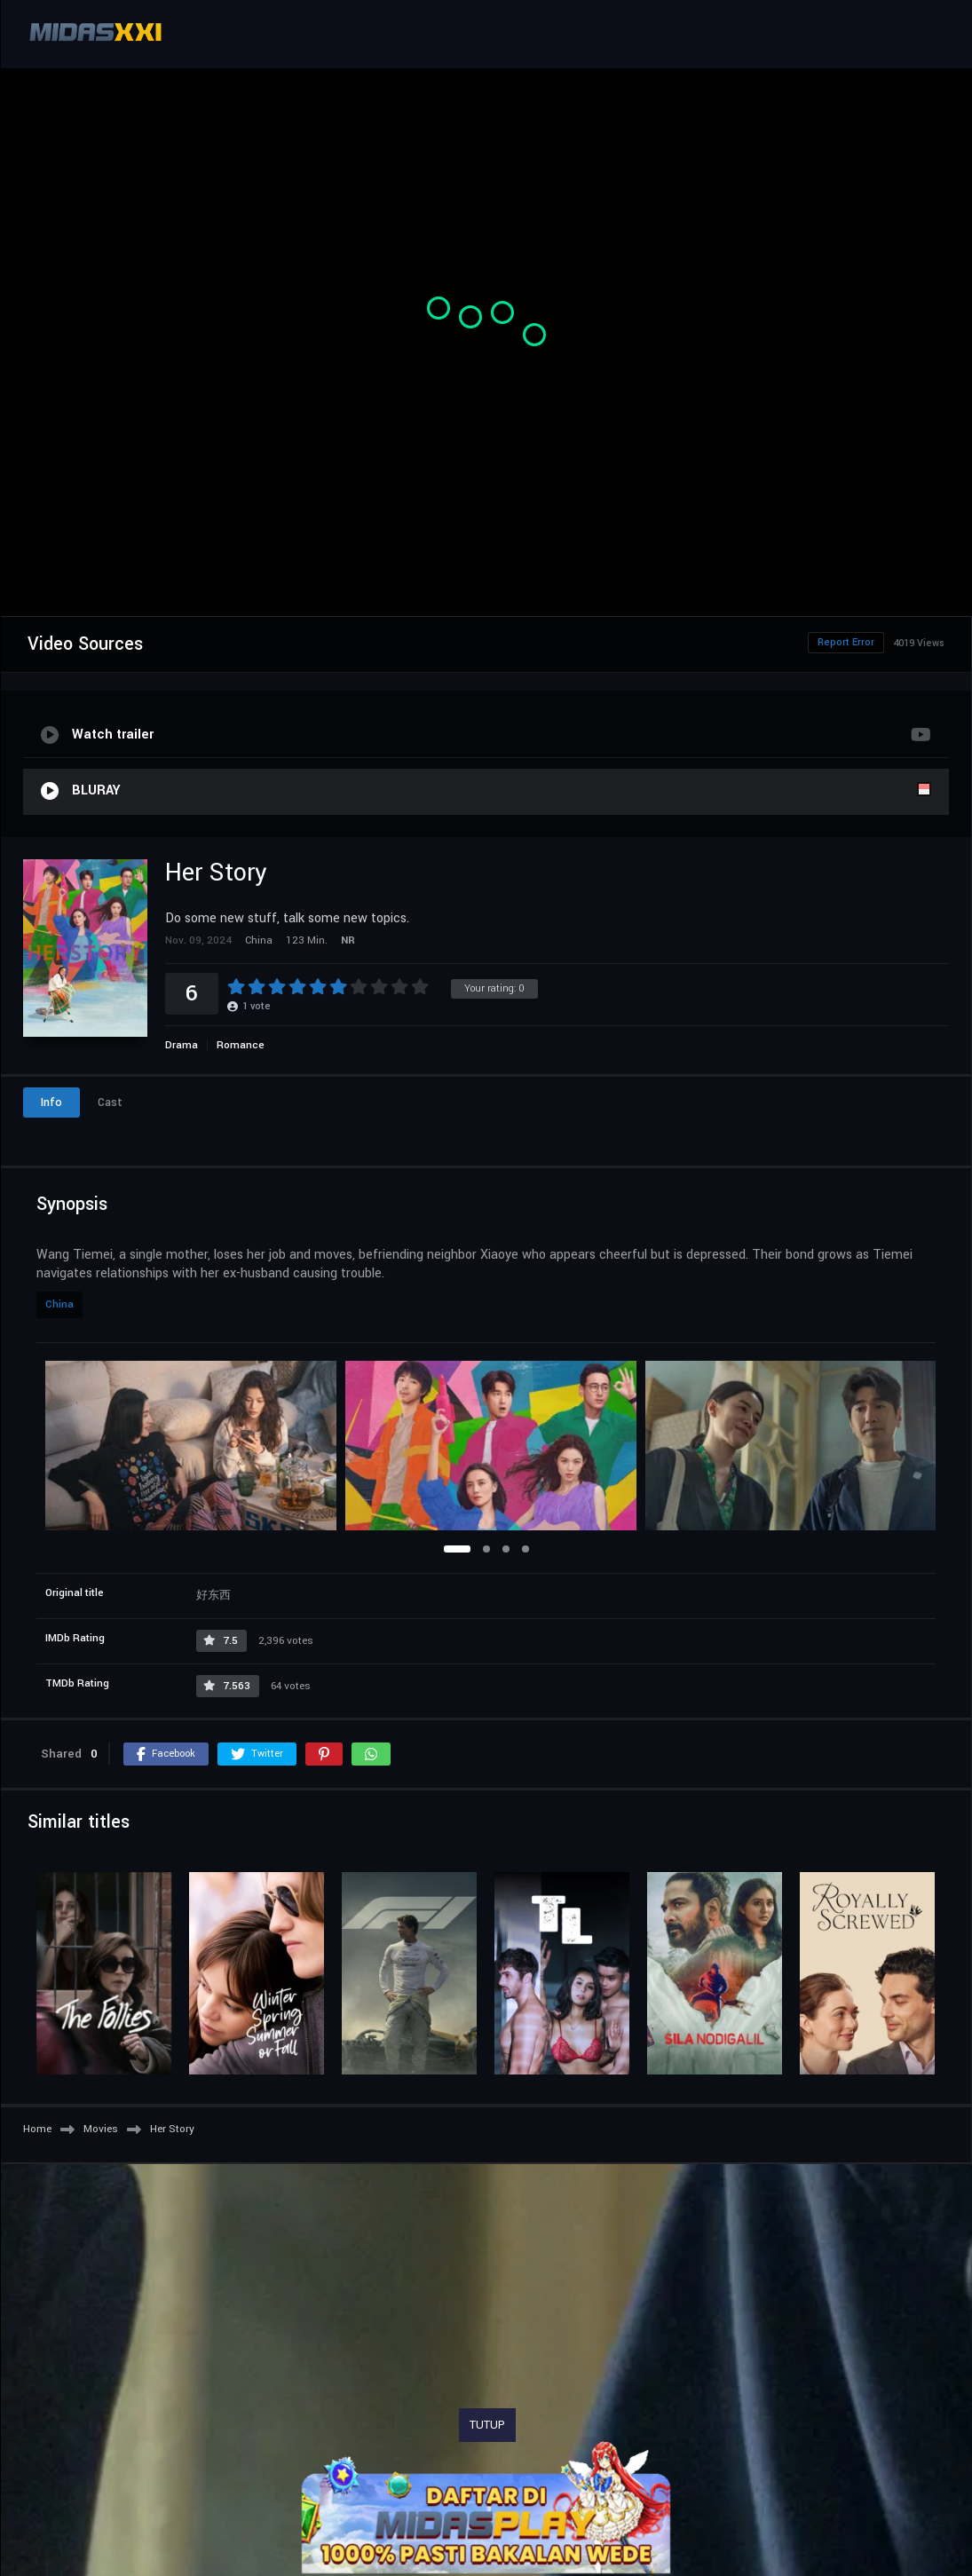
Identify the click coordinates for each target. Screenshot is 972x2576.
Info (51, 1102)
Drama (181, 1045)
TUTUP (487, 2425)
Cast (110, 1102)
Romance (241, 1045)
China (59, 1304)
